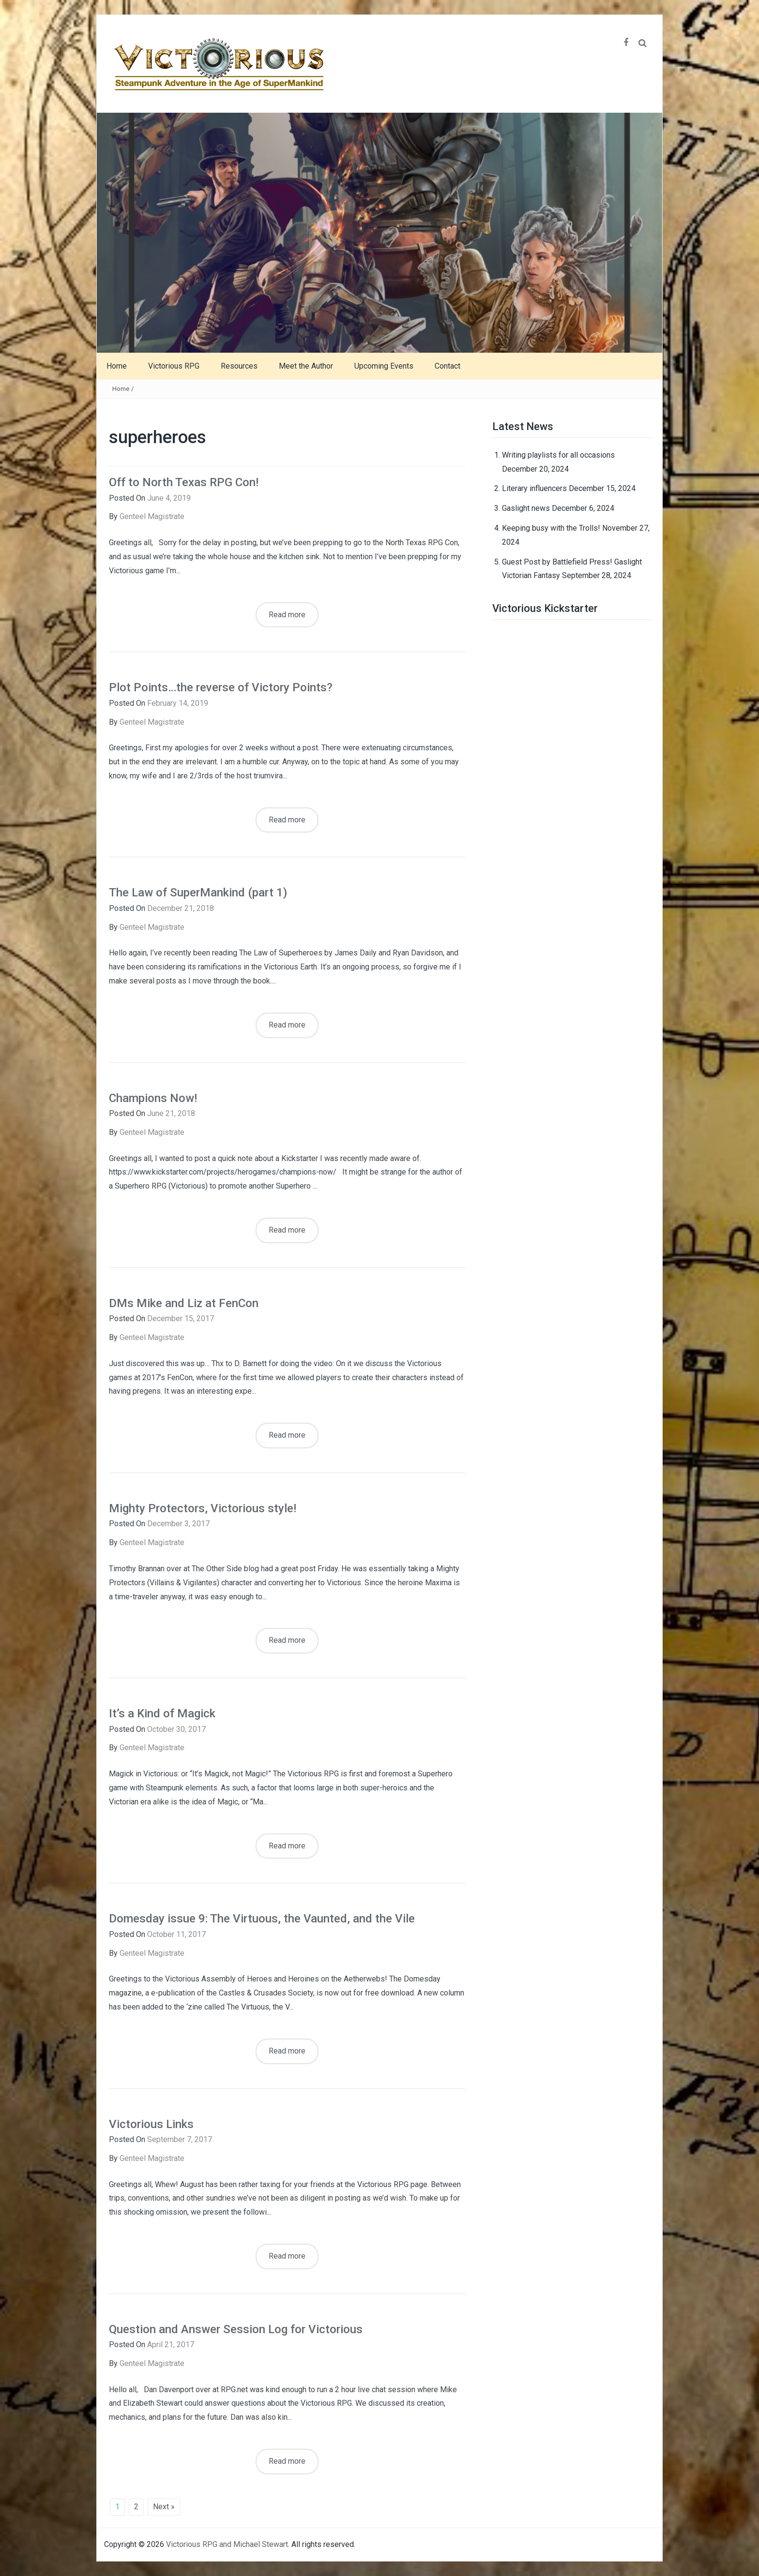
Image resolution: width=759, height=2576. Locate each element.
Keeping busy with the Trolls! (551, 528)
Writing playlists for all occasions (558, 455)
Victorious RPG (173, 366)
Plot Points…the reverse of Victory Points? (221, 687)
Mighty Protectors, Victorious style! (202, 1508)
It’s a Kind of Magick (162, 1713)
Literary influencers (534, 488)
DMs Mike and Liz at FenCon (183, 1303)
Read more (287, 614)
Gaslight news (526, 508)
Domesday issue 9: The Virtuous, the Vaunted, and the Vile (262, 1918)
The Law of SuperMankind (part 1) (198, 892)
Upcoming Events (383, 366)
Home (116, 366)
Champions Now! (153, 1098)
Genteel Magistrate (152, 516)
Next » (164, 2506)
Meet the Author (306, 366)
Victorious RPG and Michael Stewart (227, 2544)
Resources (239, 366)
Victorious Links (151, 2124)
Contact (447, 366)
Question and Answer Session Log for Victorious (236, 2329)
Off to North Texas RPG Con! (183, 482)
